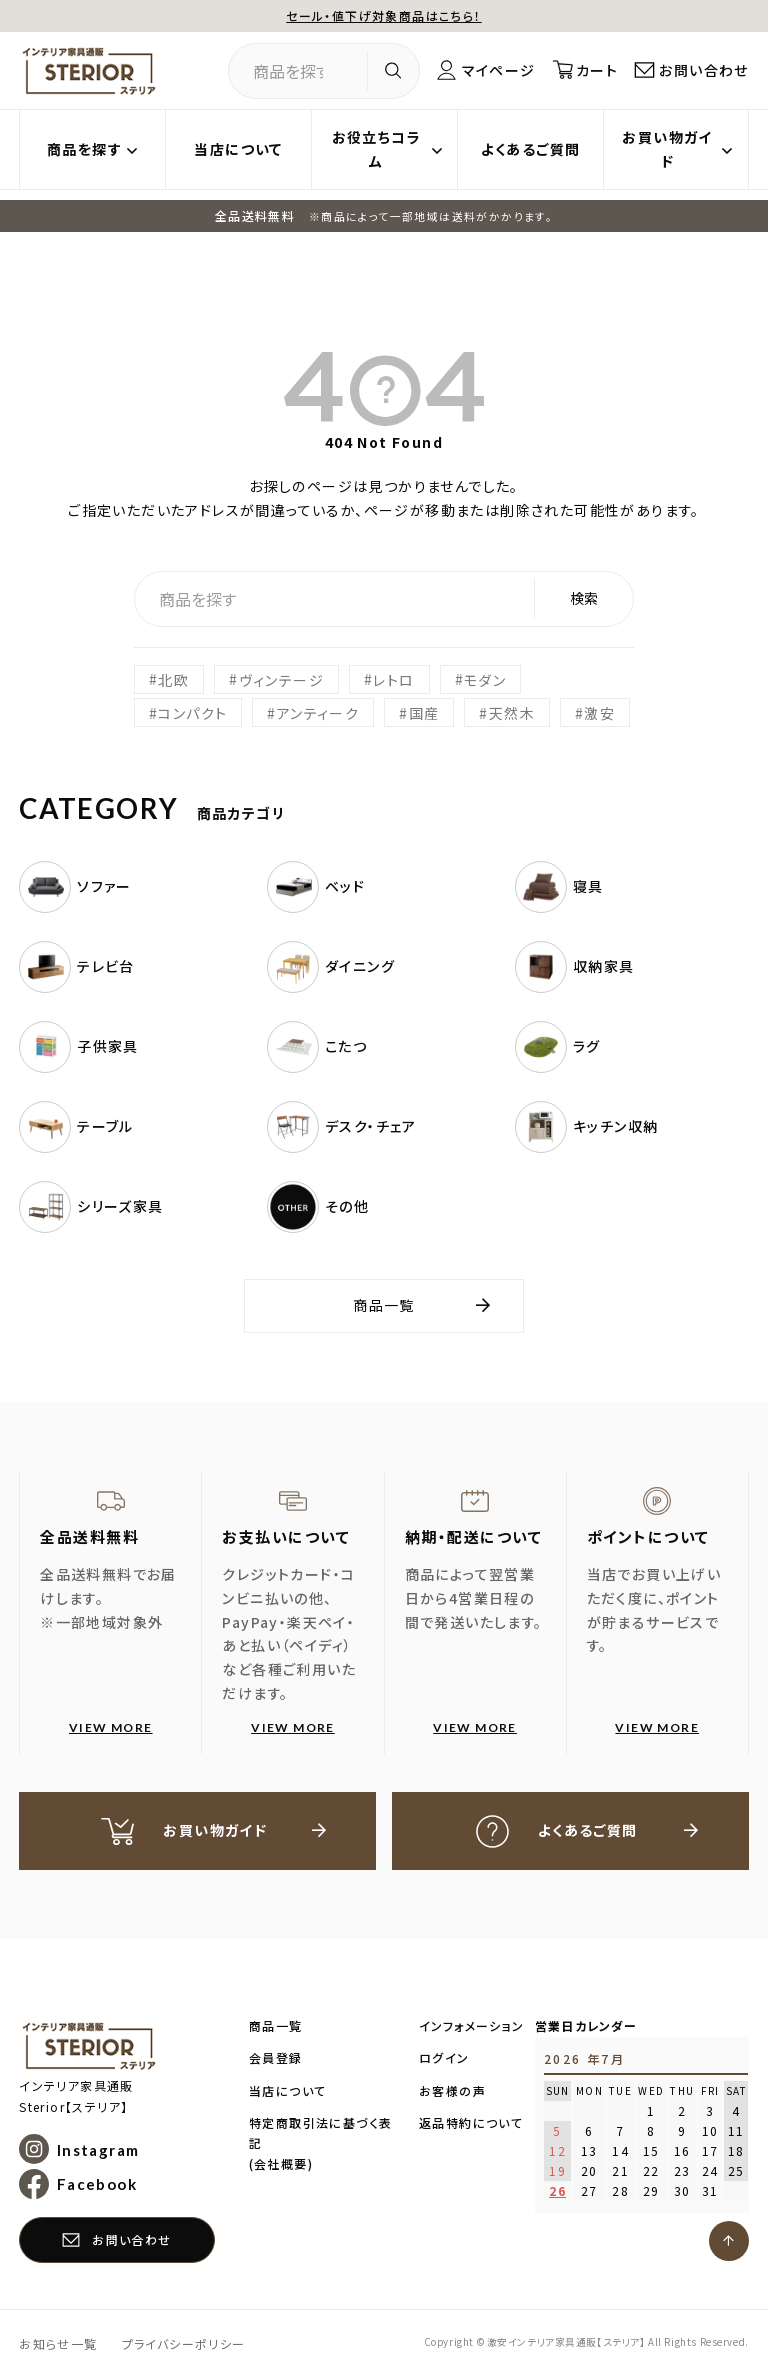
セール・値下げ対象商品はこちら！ (383, 15)
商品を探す (84, 149)
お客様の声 (452, 2091)
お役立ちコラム (376, 149)
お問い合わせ (703, 70)
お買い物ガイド (667, 149)
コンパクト (192, 713)
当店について (238, 149)
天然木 (512, 713)
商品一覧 (384, 1305)
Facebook (97, 2185)
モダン (485, 679)
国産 (424, 713)
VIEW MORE (111, 1727)
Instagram (98, 2150)
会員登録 (276, 2058)
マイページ (498, 70)
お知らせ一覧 (58, 2344)
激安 (599, 713)
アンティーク (318, 713)
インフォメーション (472, 2026)
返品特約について (471, 2123)
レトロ (393, 679)
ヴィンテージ (281, 679)
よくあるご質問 (531, 149)
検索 (584, 598)
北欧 (173, 679)
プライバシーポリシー (184, 2344)
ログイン (444, 2058)
